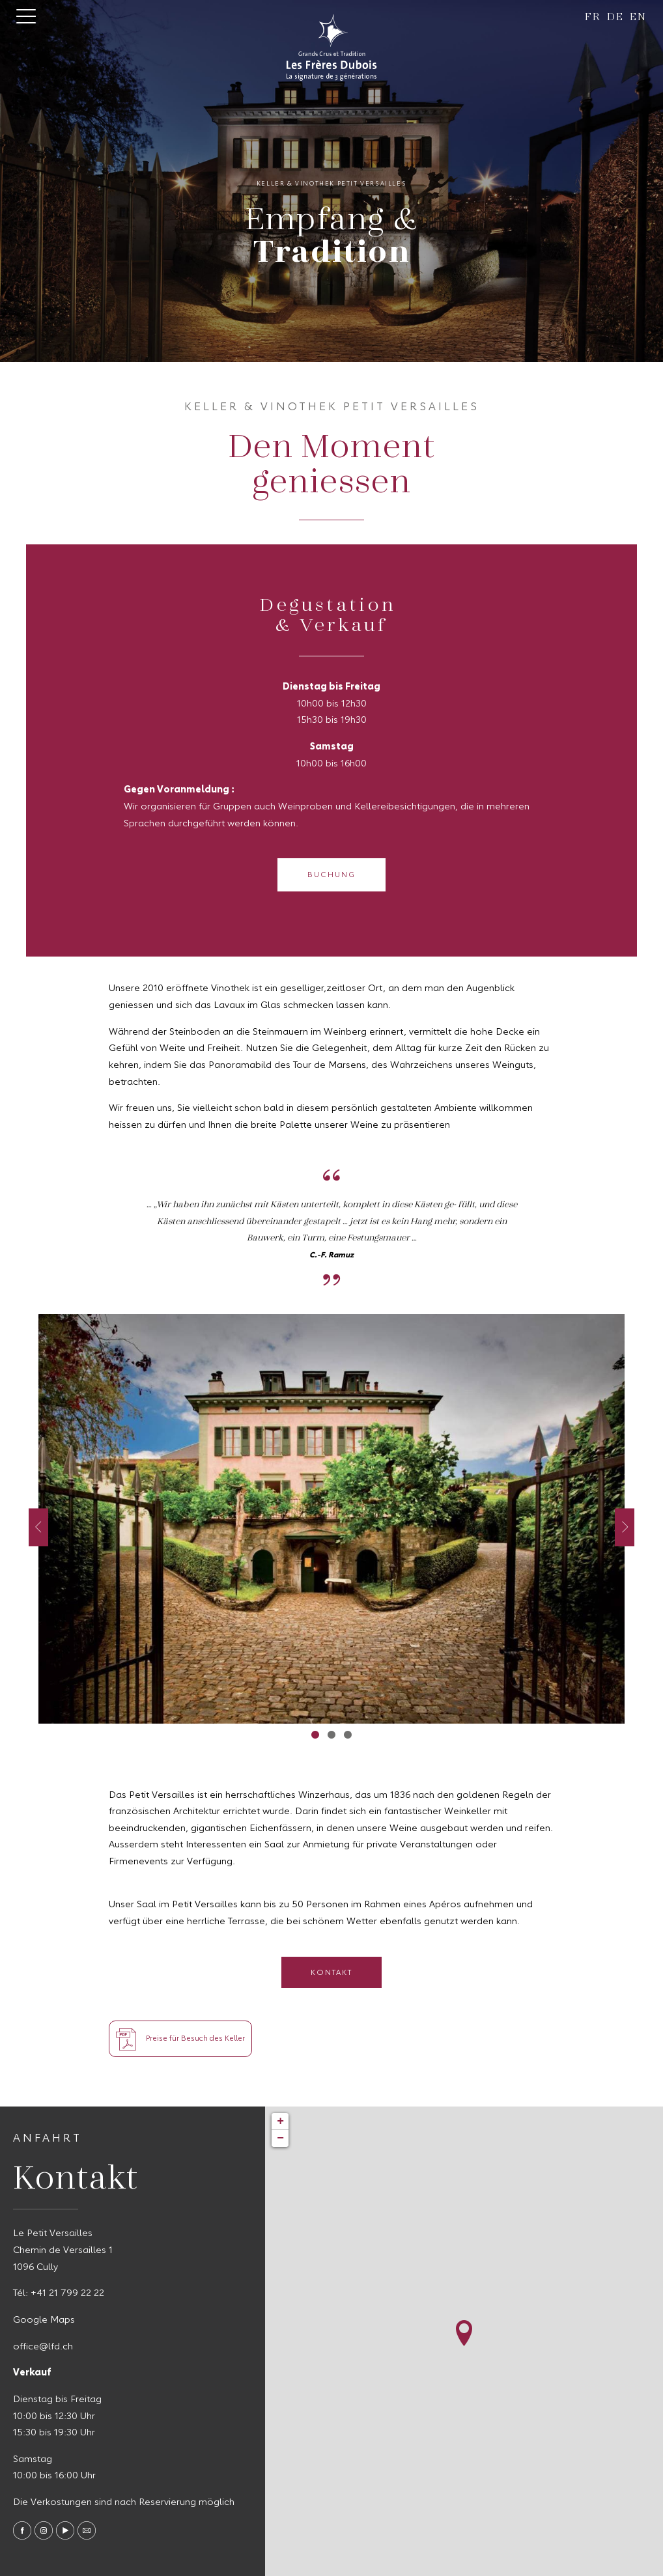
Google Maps (44, 2320)
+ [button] (280, 2121)
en (638, 16)
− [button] (280, 2138)
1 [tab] (315, 1734)
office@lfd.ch (43, 2346)
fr (592, 16)
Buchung (331, 875)
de (615, 16)
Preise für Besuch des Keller (180, 2039)
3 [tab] (348, 1734)
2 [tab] (332, 1734)
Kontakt (331, 1973)
